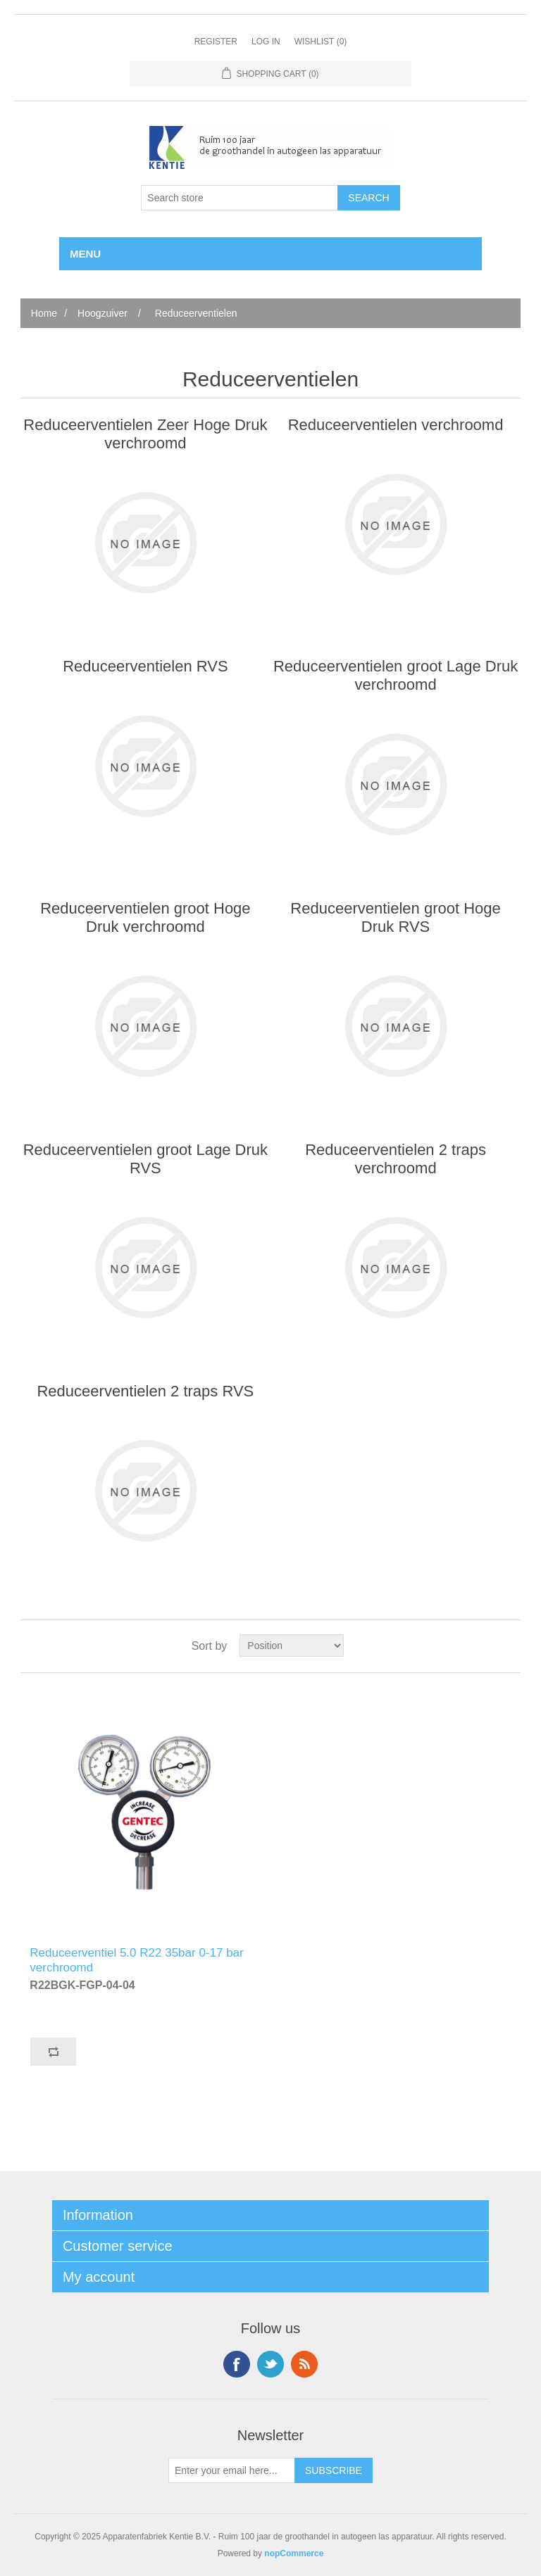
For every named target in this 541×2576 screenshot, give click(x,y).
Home (44, 313)
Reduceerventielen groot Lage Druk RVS (145, 1159)
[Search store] (239, 197)
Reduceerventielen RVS (145, 666)
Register (215, 41)
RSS (304, 2364)
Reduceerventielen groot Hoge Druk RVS (395, 917)
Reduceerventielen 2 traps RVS (145, 1391)
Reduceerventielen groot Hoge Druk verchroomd (145, 917)
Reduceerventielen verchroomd (396, 425)
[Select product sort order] (292, 1645)
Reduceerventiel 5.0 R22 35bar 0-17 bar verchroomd (136, 1958)
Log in (265, 41)
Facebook (236, 2364)
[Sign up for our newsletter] (231, 2470)
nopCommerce (293, 2553)
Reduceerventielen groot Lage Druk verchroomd (395, 675)
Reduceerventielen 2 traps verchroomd (395, 1159)
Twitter (270, 2364)
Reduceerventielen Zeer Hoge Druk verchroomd (145, 434)
